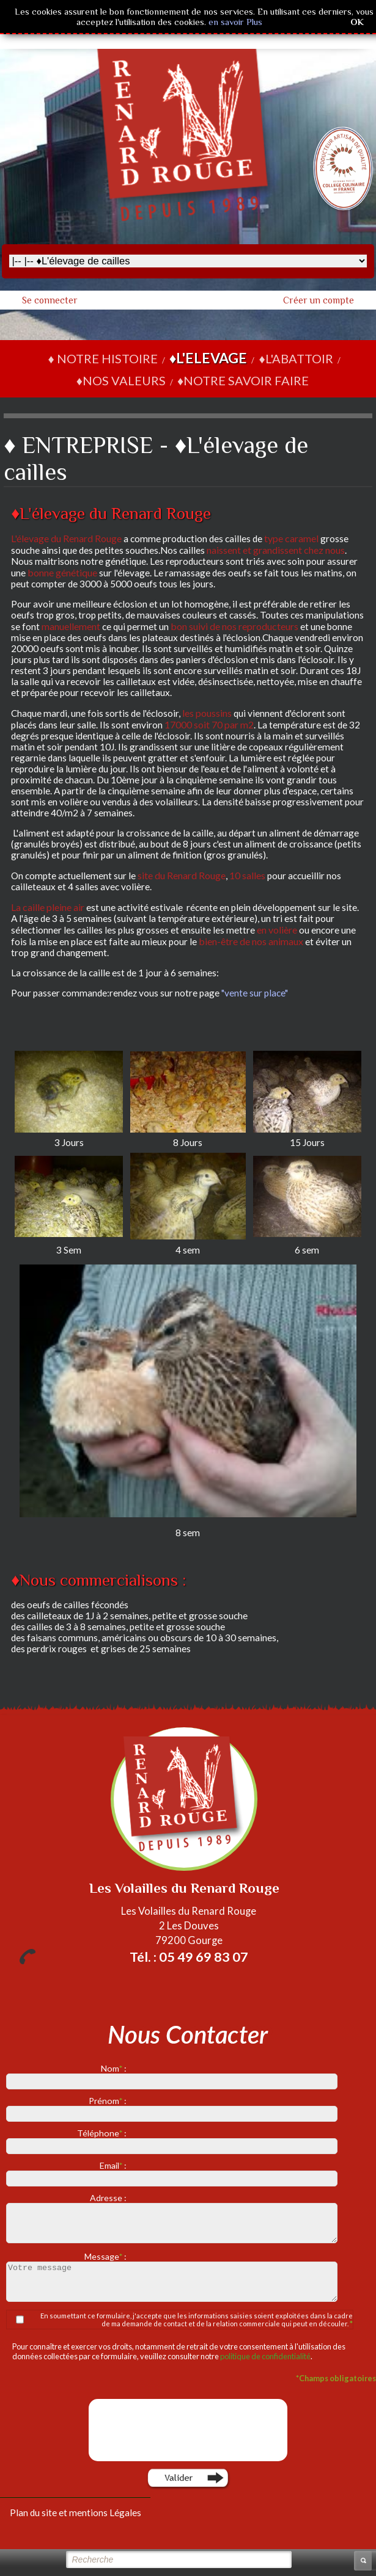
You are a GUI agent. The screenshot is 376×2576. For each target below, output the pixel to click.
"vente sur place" (254, 992)
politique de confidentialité (265, 2356)
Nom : (114, 2068)
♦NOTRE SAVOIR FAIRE (243, 380)
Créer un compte (318, 300)
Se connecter (50, 300)
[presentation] (189, 2430)
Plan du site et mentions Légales (75, 2512)
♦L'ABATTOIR (296, 358)
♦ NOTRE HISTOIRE (102, 358)
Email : (114, 2165)
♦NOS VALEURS (121, 380)
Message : (106, 2256)
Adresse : (109, 2198)
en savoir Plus (234, 21)
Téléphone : (102, 2133)
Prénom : (108, 2100)
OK (357, 21)
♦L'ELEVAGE (208, 357)
